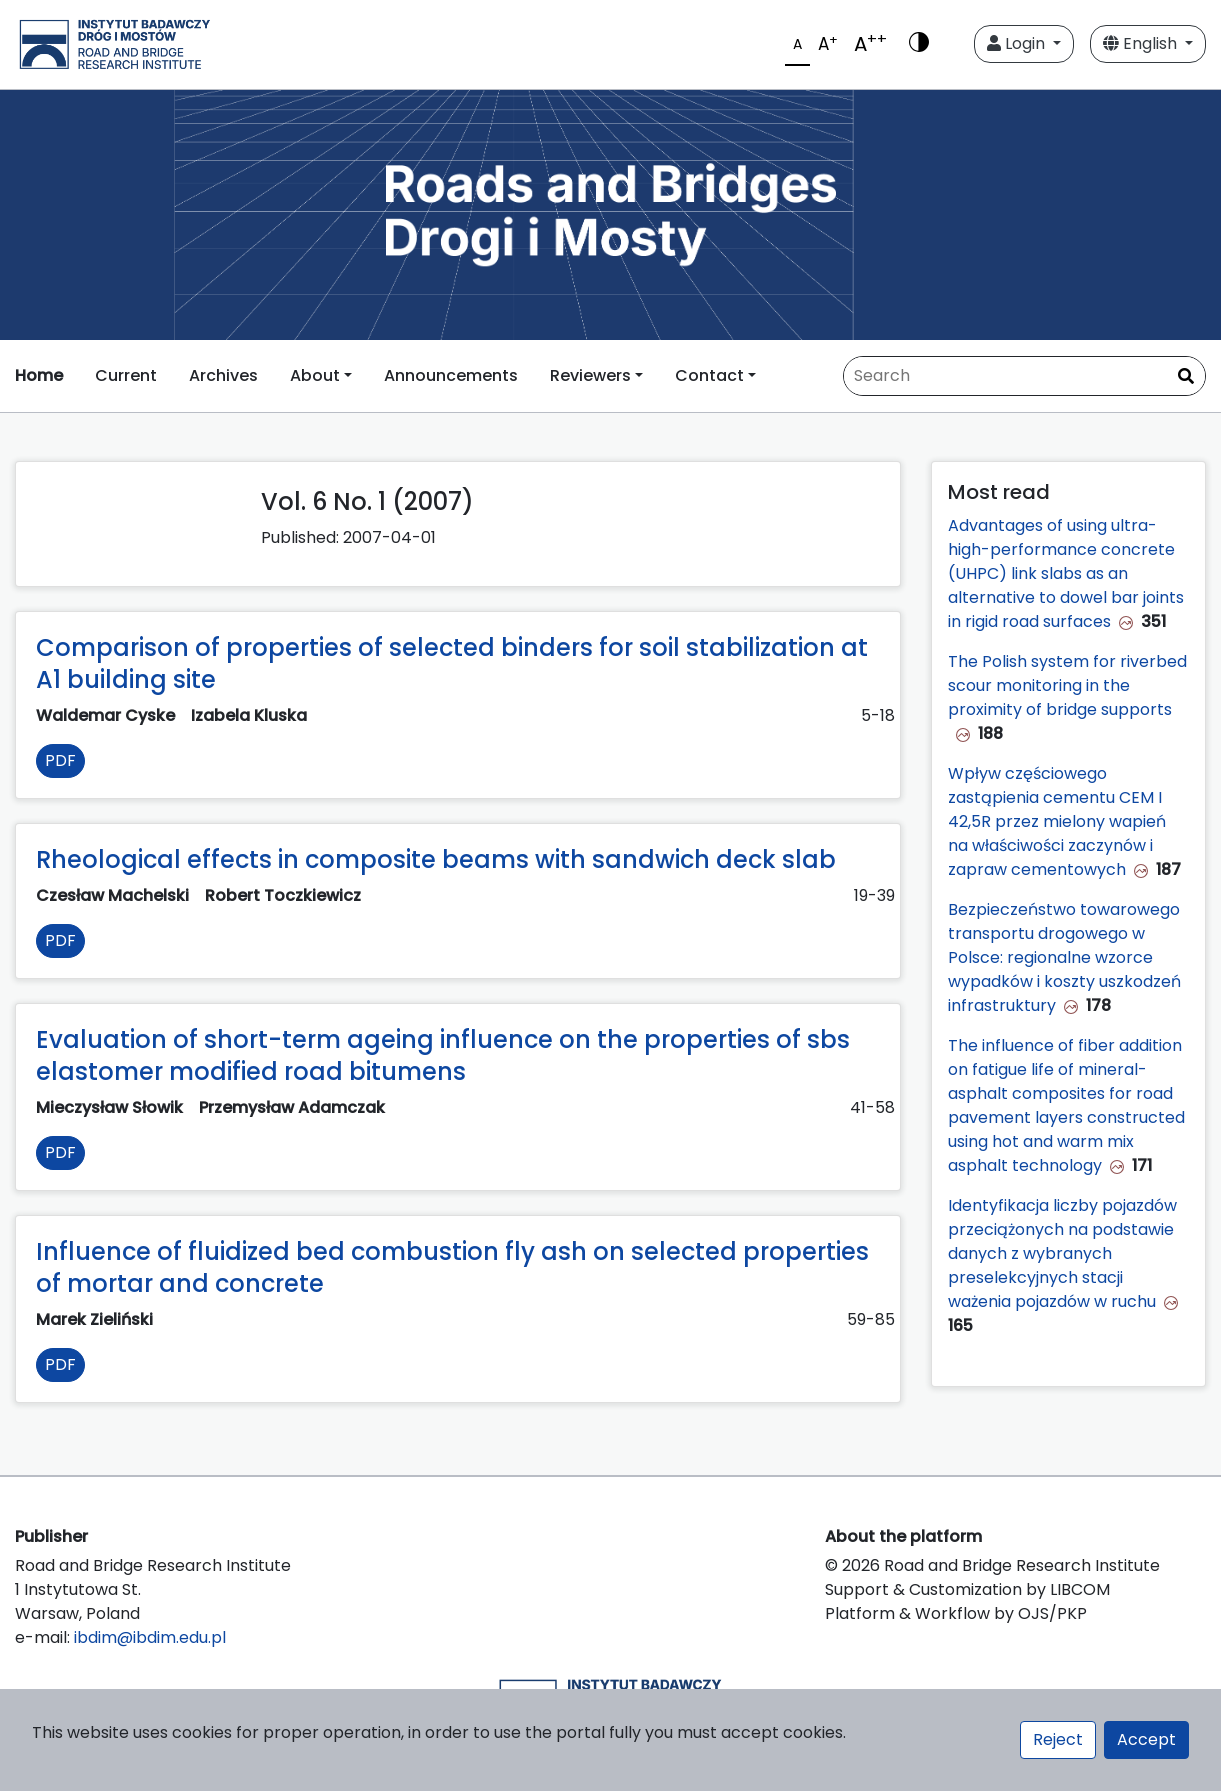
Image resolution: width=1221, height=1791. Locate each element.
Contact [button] (709, 375)
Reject (1058, 1739)
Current (126, 375)
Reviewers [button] (590, 375)
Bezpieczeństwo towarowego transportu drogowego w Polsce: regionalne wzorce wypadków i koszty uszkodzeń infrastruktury (1064, 957)
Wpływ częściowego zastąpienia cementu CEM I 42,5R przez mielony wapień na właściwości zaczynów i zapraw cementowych (1057, 821)
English (1142, 43)
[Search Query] (1024, 376)
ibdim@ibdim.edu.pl (150, 1637)
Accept (1146, 1739)
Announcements (451, 375)
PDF (60, 760)
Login (1018, 43)
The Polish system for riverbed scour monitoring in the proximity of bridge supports (1067, 685)
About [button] (315, 375)
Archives (223, 375)
